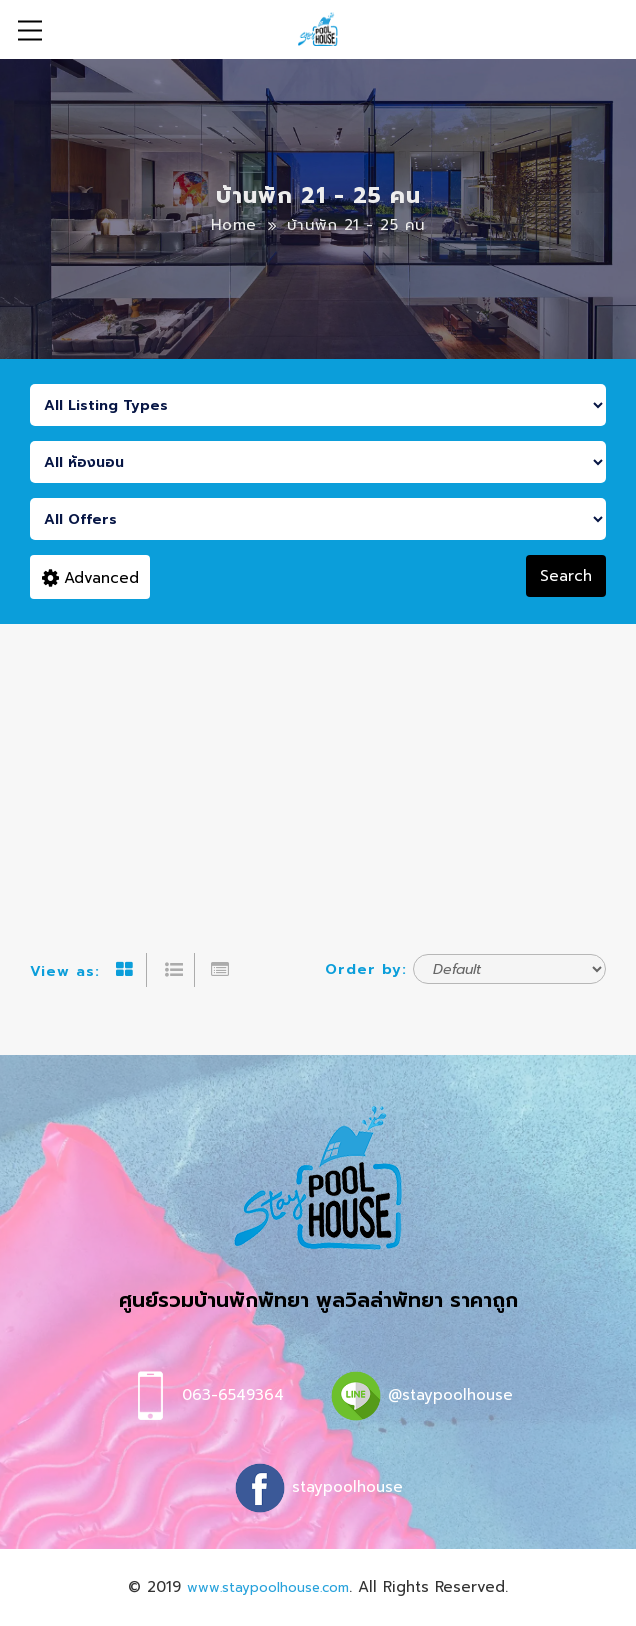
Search (566, 576)
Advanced (90, 578)
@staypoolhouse (450, 1395)
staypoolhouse (347, 1487)
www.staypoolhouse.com (268, 1587)
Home (234, 225)
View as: (65, 971)
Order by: (366, 969)
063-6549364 (233, 1395)
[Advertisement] (318, 774)
